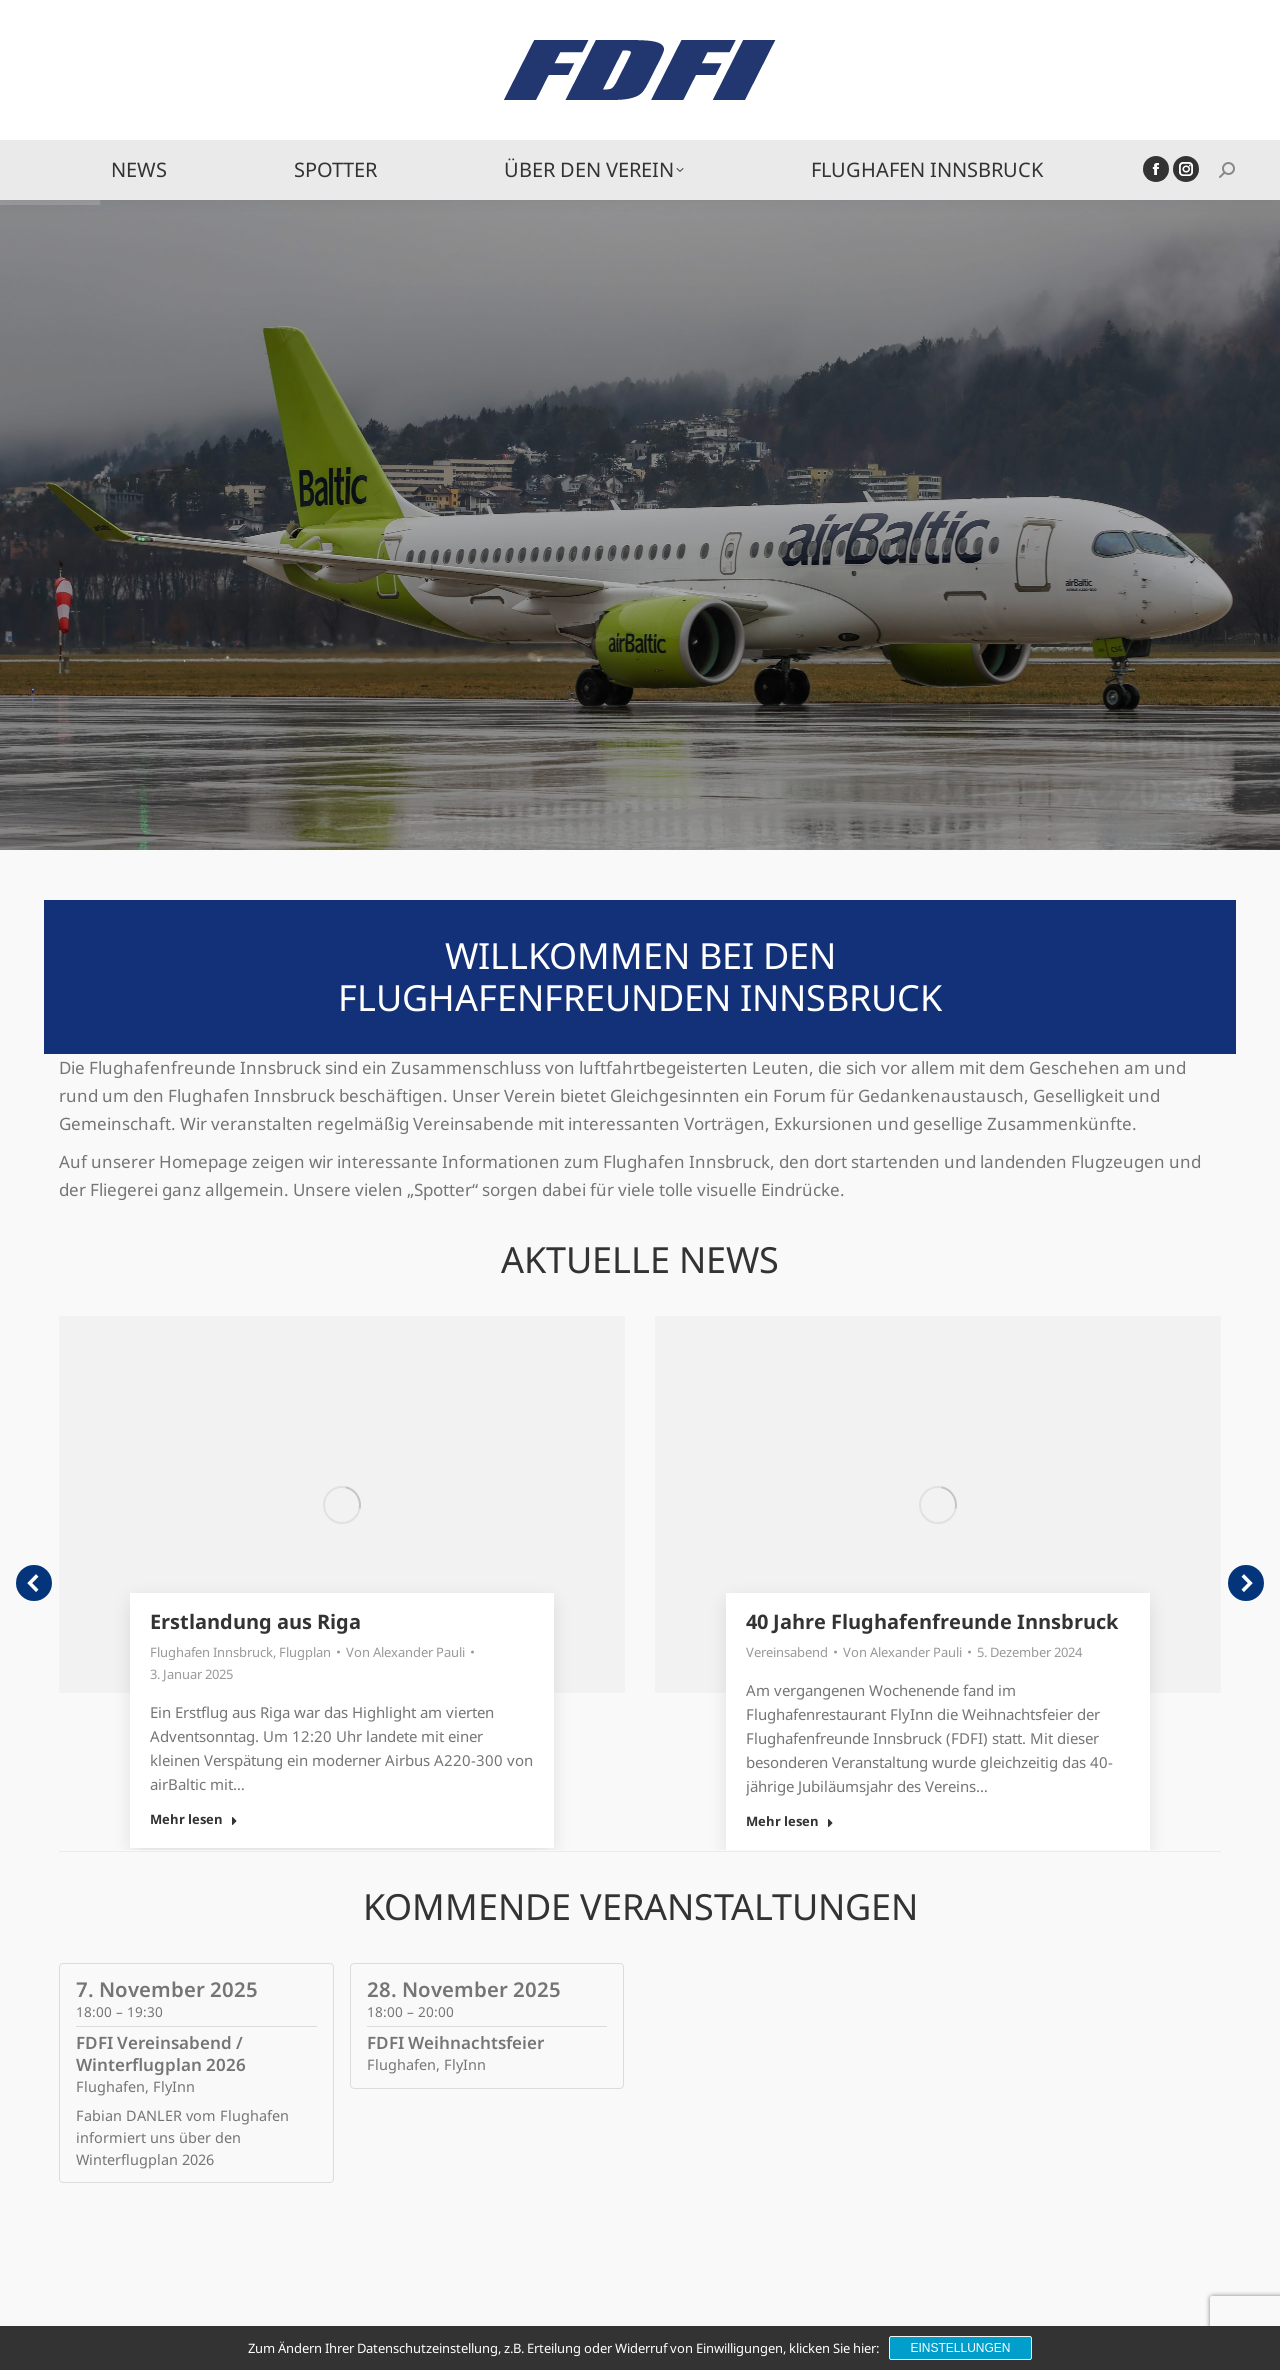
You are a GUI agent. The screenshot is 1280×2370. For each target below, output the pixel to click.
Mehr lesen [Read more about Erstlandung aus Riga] (194, 1819)
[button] (34, 1583)
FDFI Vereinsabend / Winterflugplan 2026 (161, 2053)
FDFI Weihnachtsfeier (455, 2042)
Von (405, 1652)
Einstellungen (960, 2348)
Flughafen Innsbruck (211, 1652)
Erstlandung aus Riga (255, 1621)
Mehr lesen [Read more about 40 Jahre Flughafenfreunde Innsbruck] (790, 1821)
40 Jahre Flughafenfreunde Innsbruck (932, 1621)
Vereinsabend (787, 1652)
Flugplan (305, 1652)
